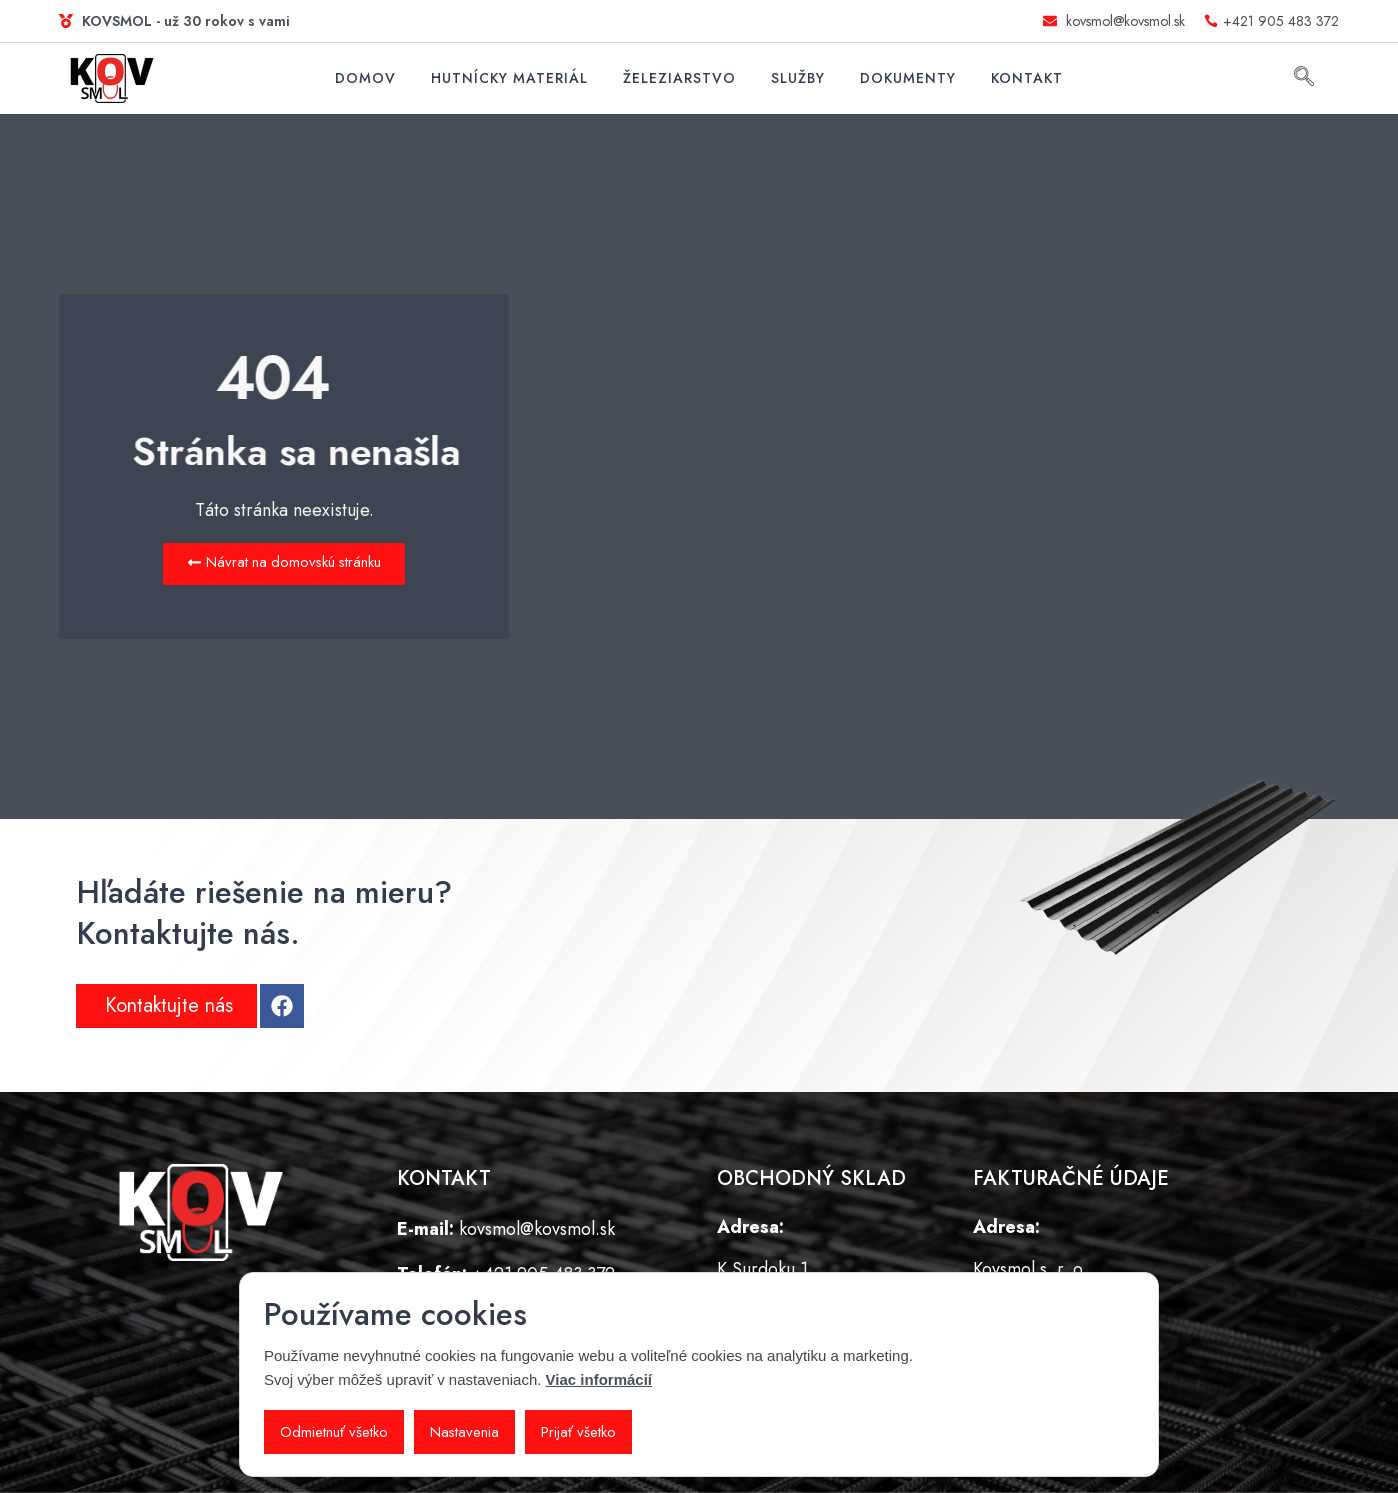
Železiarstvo (679, 78)
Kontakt (1027, 78)
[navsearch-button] (1304, 79)
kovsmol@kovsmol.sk (537, 1230)
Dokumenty (908, 78)
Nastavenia (466, 1432)
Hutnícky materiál (509, 78)
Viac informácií (599, 1379)
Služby (798, 78)
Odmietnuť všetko (334, 1432)
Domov (365, 78)
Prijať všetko (581, 1432)
